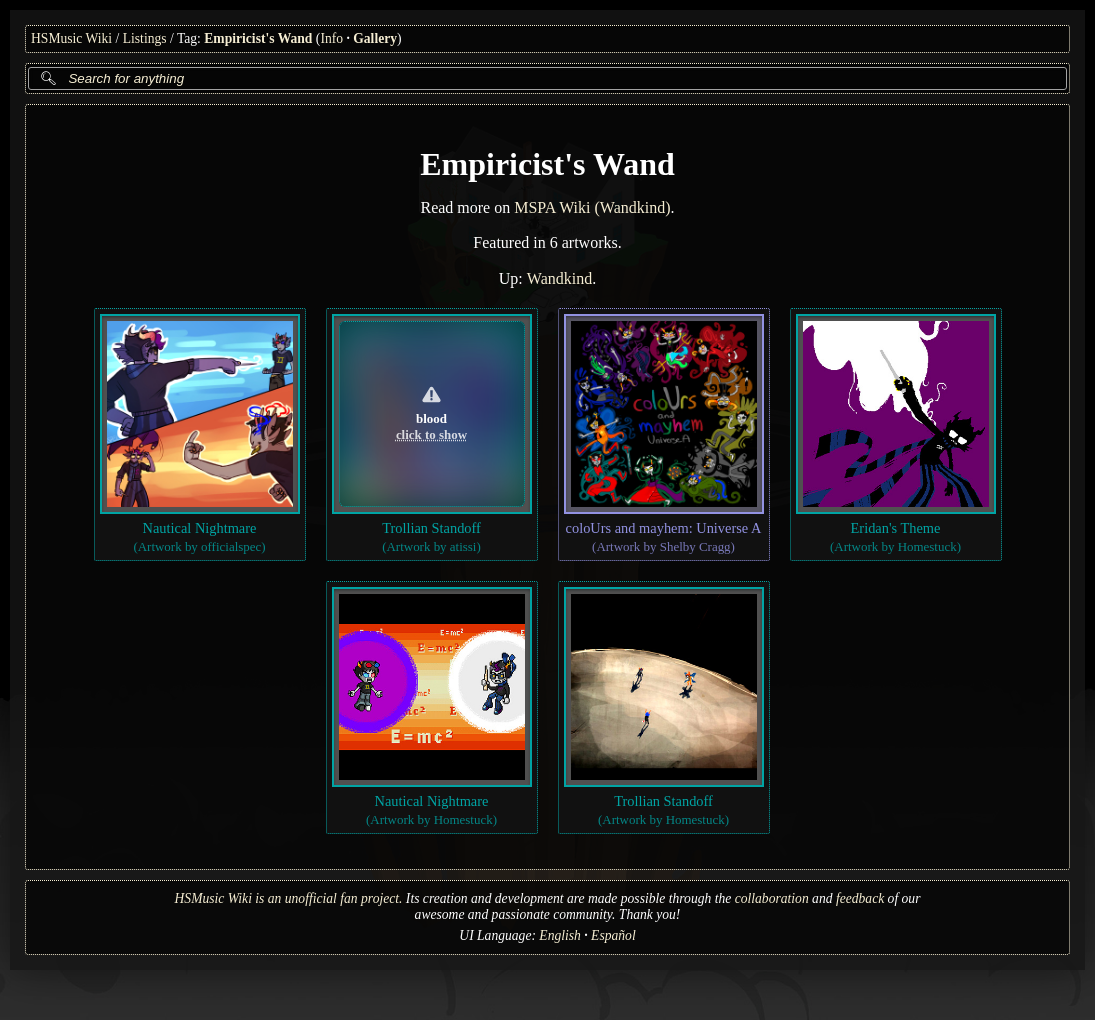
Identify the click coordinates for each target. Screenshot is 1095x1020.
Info (331, 38)
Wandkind (559, 278)
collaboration (772, 898)
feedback (860, 898)
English (560, 935)
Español (613, 935)
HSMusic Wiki (71, 38)
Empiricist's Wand (258, 38)
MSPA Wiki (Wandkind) (592, 207)
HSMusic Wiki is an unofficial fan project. (289, 898)
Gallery (375, 38)
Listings (145, 38)
